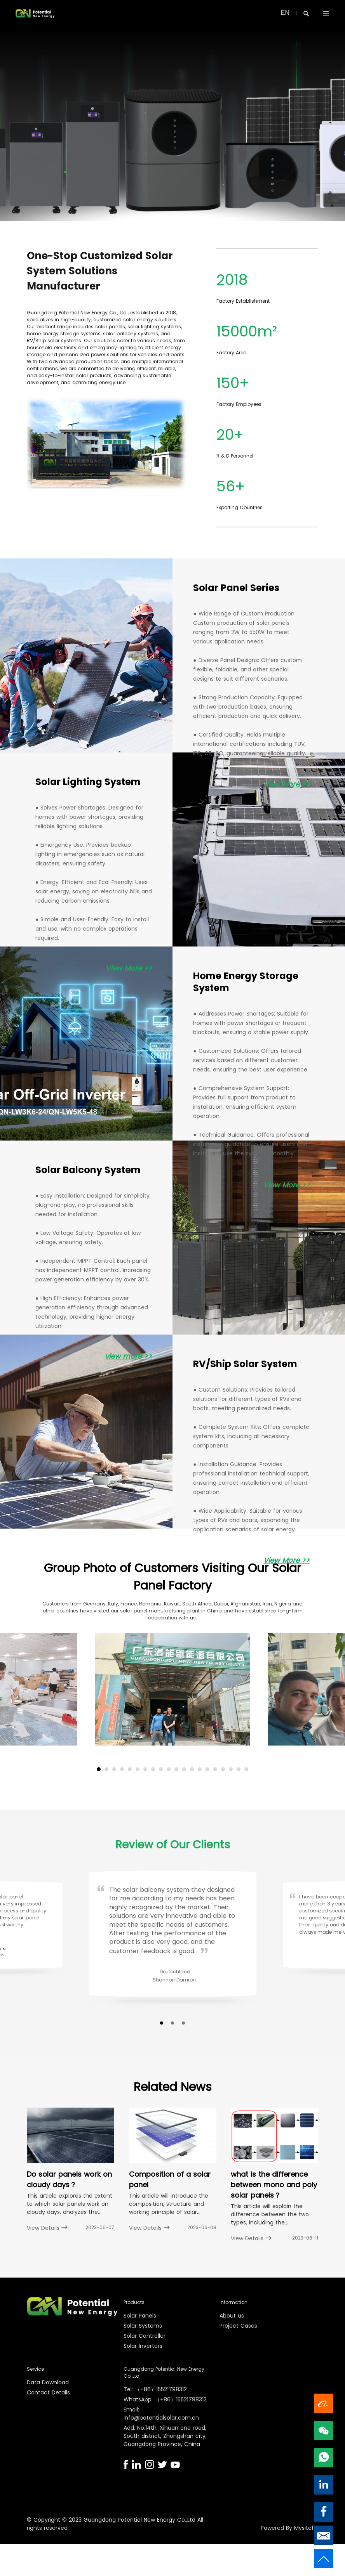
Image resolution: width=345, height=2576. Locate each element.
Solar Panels (140, 2316)
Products (134, 2302)
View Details (47, 2228)
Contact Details (48, 2393)
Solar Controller (145, 2336)
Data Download (48, 2383)
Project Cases (238, 2326)
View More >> (286, 784)
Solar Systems (143, 2326)
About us (232, 2316)
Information (233, 2302)
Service (35, 2369)
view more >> (128, 1356)
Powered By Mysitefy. (289, 2528)
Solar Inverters (143, 2346)
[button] (99, 1769)
